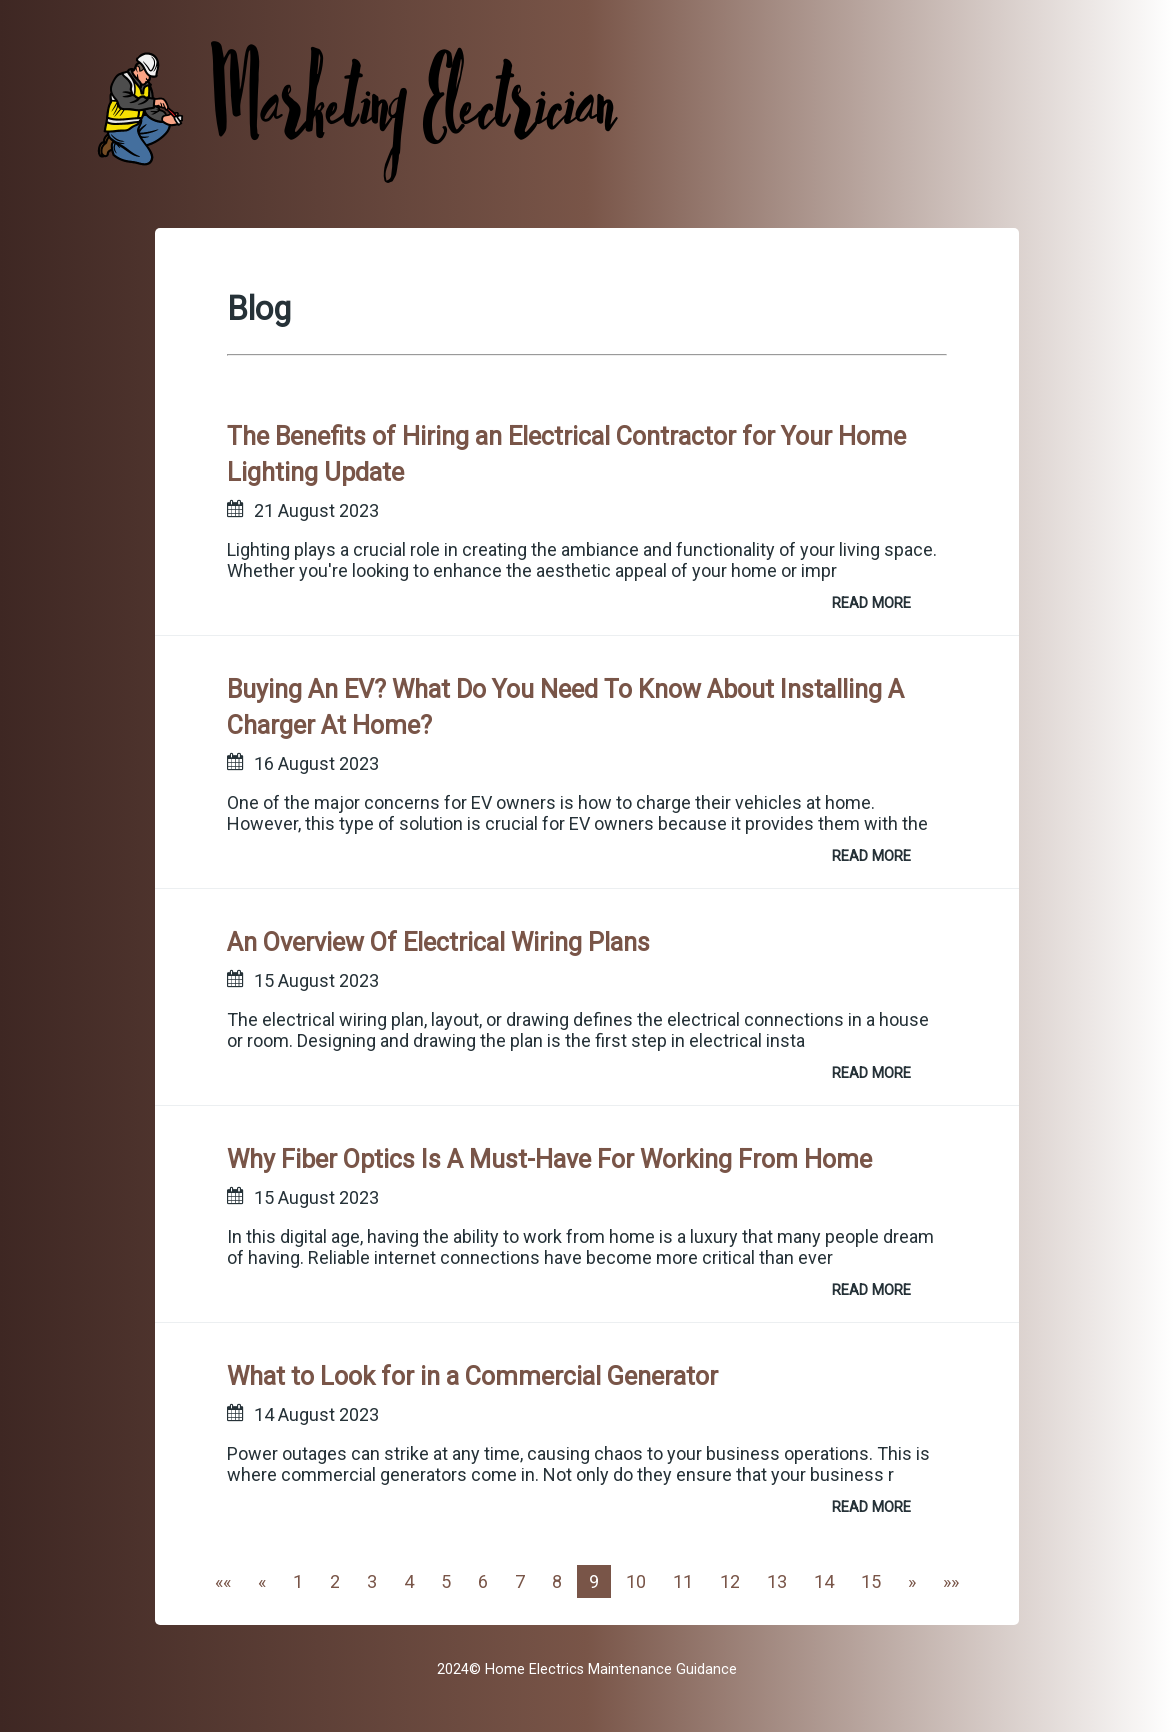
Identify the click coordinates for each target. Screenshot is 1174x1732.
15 (871, 1581)
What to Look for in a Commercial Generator (472, 1376)
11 (683, 1581)
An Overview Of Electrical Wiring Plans (438, 942)
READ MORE (871, 603)
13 (777, 1581)
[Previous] (262, 1581)
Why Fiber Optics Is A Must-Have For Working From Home (549, 1159)
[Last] (951, 1581)
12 (730, 1581)
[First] (223, 1581)
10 (636, 1581)
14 (824, 1581)
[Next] (912, 1581)
